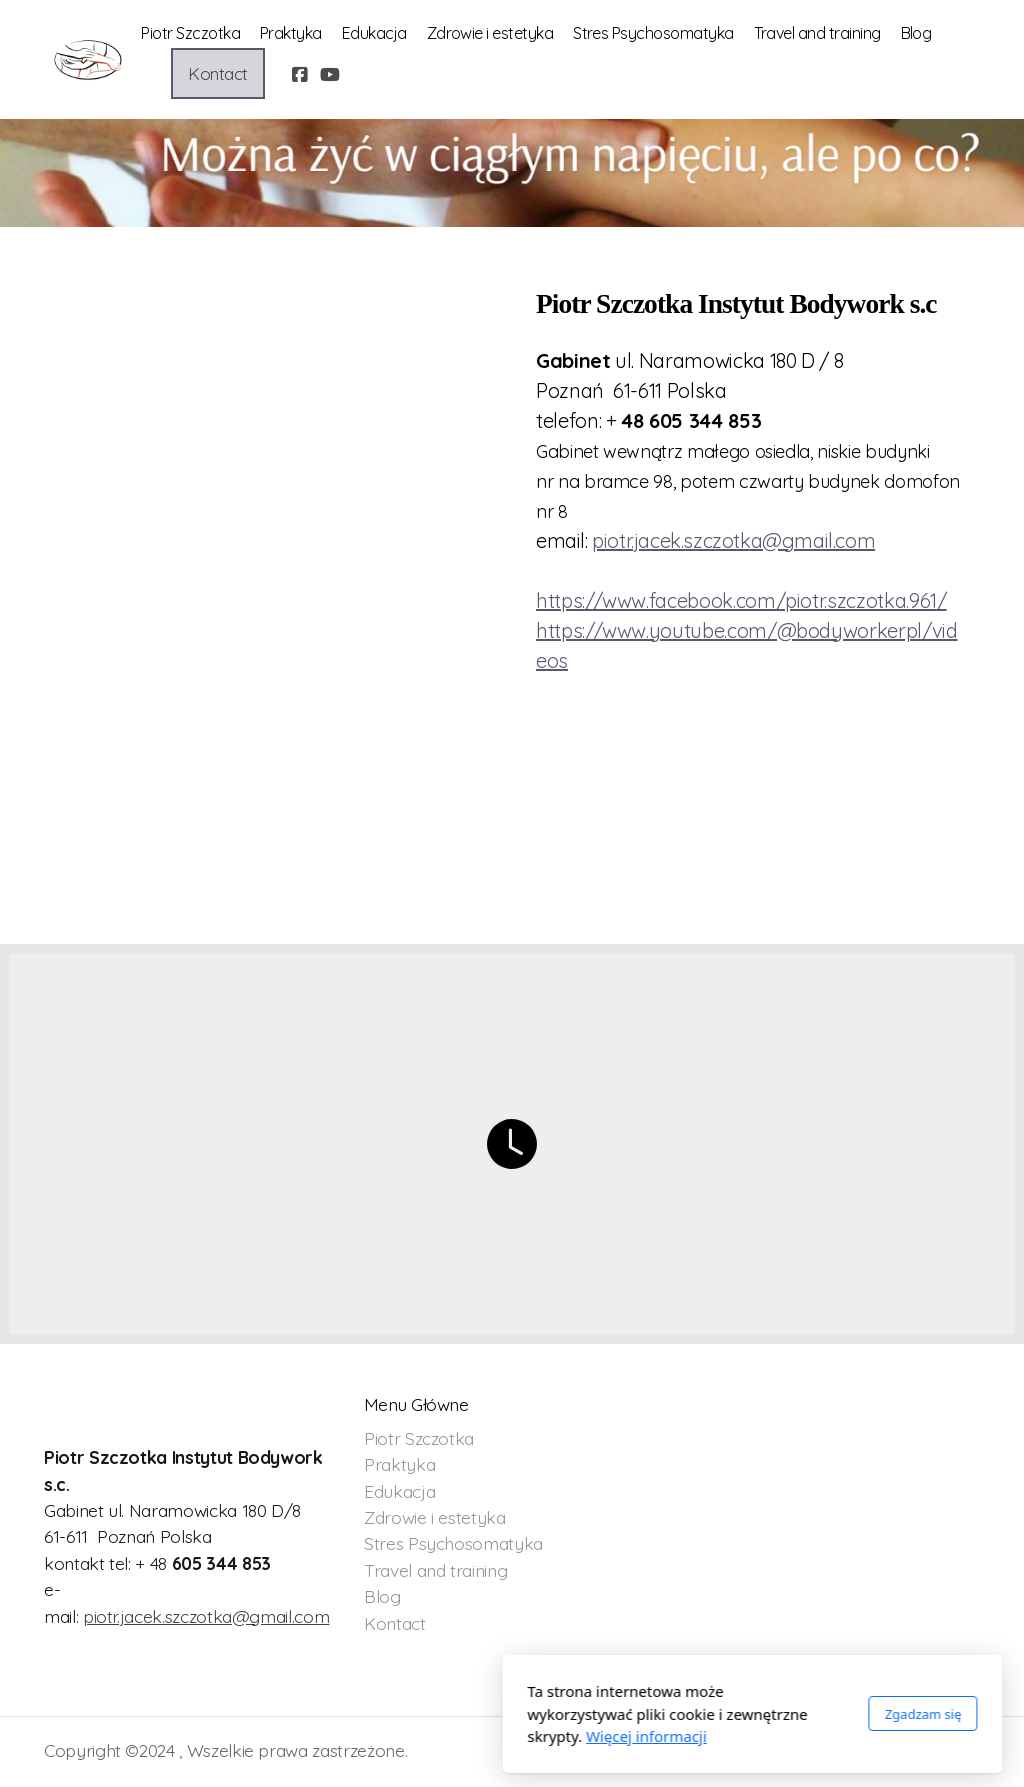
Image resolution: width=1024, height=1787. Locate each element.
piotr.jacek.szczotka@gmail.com (206, 1616)
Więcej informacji (406, 1736)
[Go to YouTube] (330, 74)
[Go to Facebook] (300, 74)
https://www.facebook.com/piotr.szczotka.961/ (741, 600)
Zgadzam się (682, 1714)
